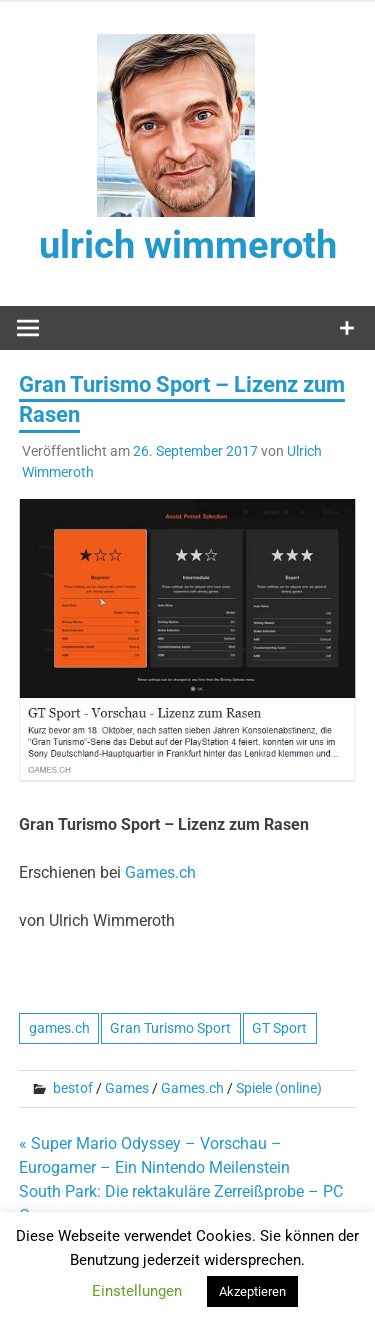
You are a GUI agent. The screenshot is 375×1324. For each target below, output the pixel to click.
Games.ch (160, 872)
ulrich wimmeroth (188, 245)
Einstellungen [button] (137, 1291)
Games (127, 1088)
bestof (73, 1088)
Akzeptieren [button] (252, 1291)
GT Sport (279, 1028)
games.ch (59, 1028)
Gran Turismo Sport (170, 1028)
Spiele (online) (279, 1088)
